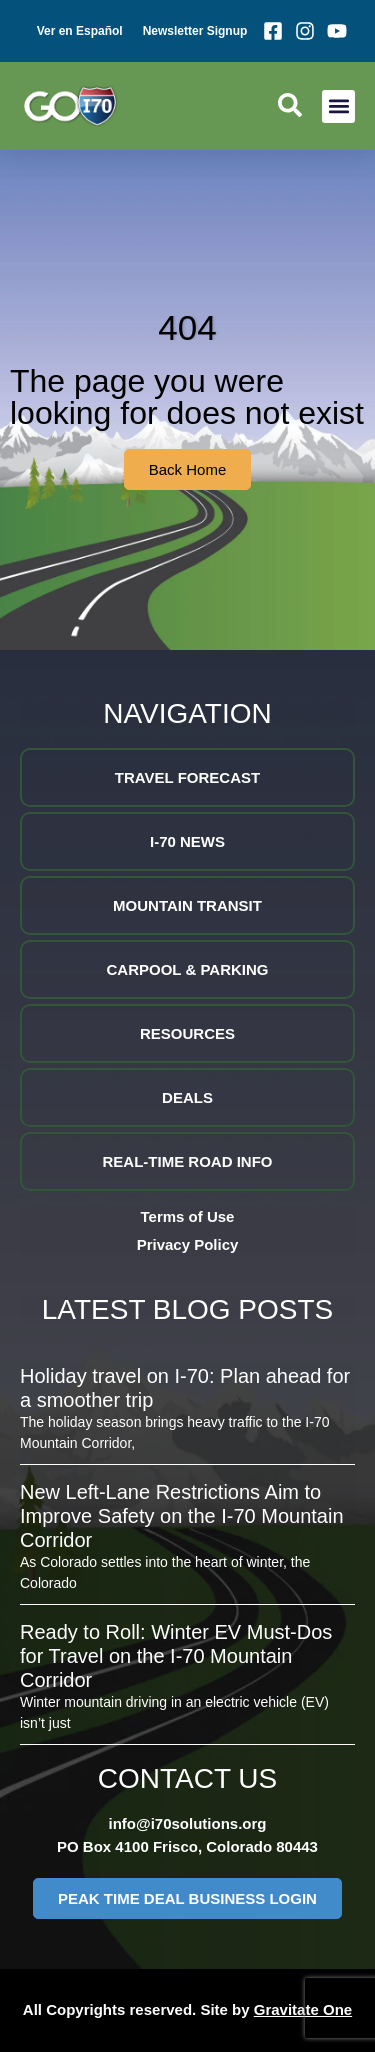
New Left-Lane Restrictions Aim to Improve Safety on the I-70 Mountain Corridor (182, 1516)
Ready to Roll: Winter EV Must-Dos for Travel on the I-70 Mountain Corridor (176, 1656)
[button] (338, 106)
